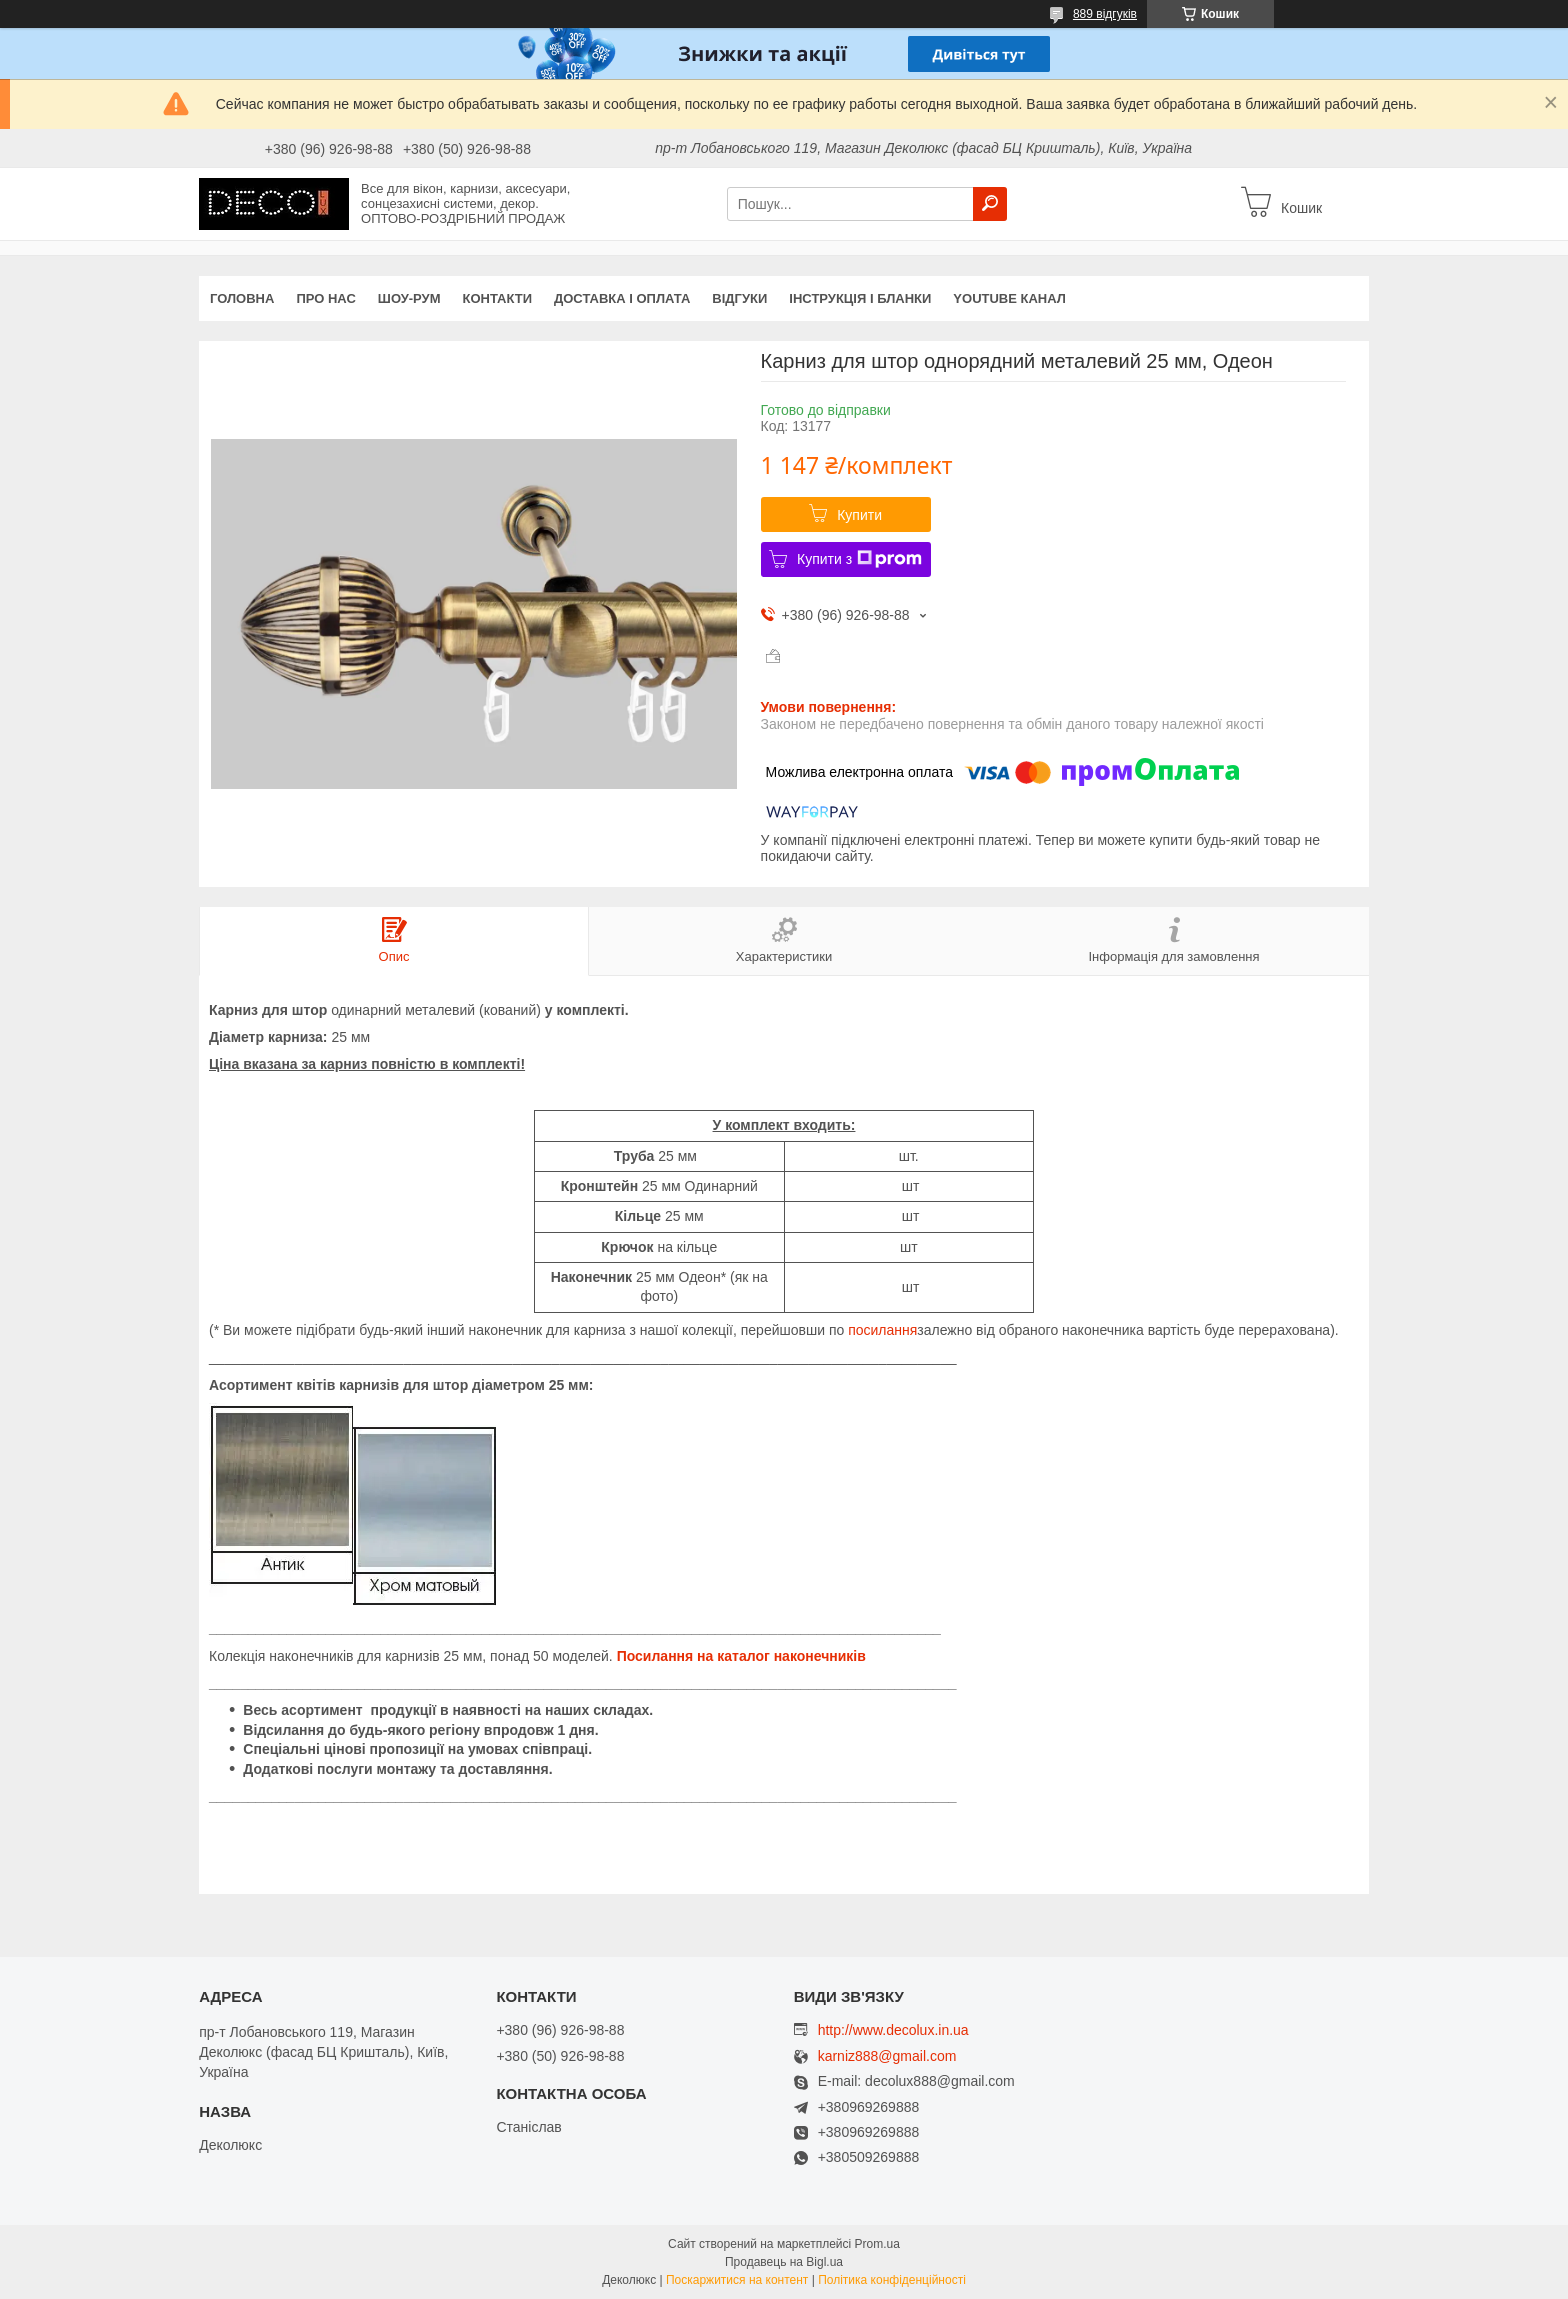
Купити (859, 515)
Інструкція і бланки (860, 298)
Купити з (859, 559)
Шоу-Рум (409, 298)
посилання (882, 1330)
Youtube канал (1009, 298)
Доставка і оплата (622, 298)
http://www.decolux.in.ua (893, 2030)
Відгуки (739, 298)
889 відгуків (1105, 14)
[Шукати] (990, 204)
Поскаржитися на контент (737, 2280)
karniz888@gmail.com (887, 2056)
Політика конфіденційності (892, 2280)
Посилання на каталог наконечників (741, 1656)
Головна (242, 298)
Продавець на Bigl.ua (784, 2262)
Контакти (498, 298)
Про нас (325, 298)
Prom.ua (877, 2244)
